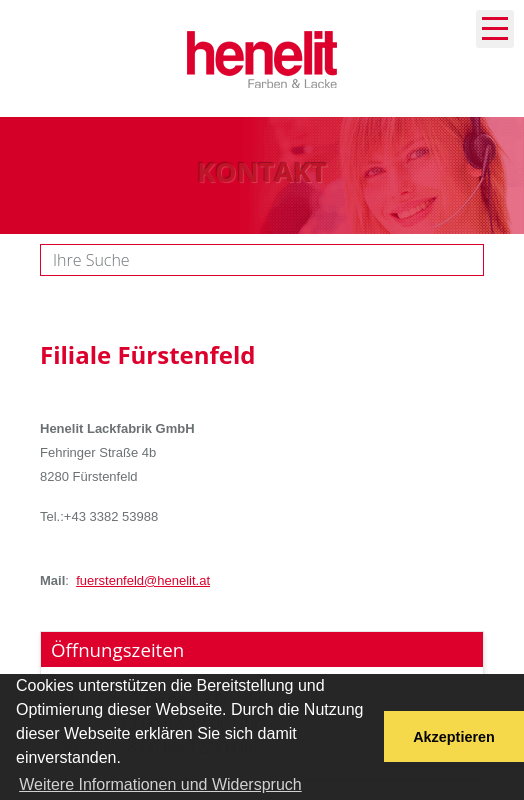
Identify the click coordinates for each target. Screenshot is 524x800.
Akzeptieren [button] (454, 737)
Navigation (495, 28)
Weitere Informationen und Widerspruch (160, 784)
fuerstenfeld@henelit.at (143, 580)
